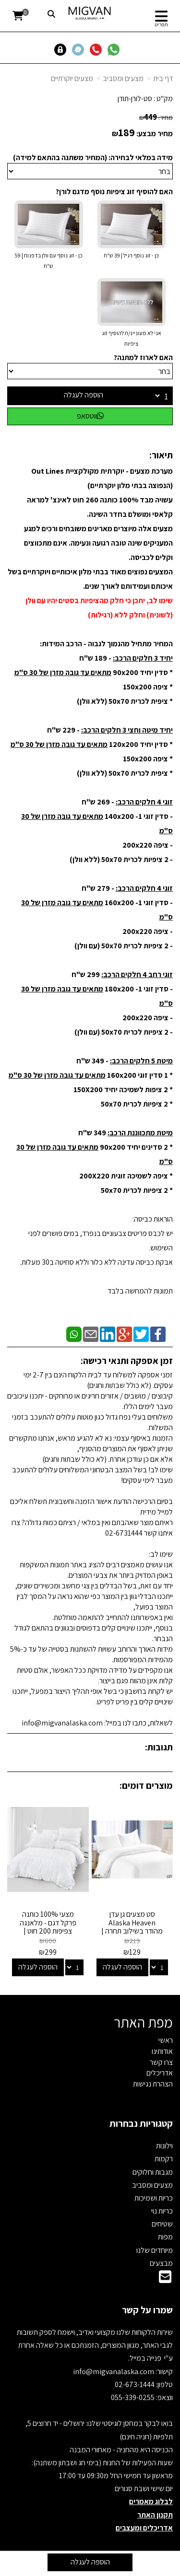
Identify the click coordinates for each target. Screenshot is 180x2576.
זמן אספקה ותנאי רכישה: (127, 1360)
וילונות (164, 2146)
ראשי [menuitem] (165, 2040)
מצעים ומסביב (123, 78)
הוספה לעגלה (83, 395)
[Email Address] (165, 2279)
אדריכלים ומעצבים (144, 2528)
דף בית (163, 78)
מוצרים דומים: (146, 1785)
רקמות (164, 2159)
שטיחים (162, 2224)
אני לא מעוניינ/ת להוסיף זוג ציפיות (131, 338)
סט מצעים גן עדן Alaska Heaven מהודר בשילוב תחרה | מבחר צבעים (132, 1927)
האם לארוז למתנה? (143, 357)
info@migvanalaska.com (114, 2371)
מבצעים (161, 2263)
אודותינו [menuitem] (162, 2051)
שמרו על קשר (147, 2310)
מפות (165, 2237)
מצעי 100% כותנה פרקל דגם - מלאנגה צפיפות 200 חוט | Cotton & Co (48, 1927)
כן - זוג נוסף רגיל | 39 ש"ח (131, 255)
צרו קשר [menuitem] (161, 2062)
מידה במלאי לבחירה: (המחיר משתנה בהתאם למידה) (93, 157)
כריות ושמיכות (153, 2198)
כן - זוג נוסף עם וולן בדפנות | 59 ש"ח (48, 260)
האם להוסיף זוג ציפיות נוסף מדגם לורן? (114, 191)
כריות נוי (162, 2211)
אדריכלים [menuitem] (159, 2073)
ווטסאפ (90, 416)
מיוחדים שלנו (154, 2250)
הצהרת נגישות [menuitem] (153, 2084)
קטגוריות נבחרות (141, 2123)
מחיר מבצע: (154, 133)
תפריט (161, 24)
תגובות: (159, 1747)
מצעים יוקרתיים (72, 78)
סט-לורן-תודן (135, 98)
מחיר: (156, 117)
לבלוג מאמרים (151, 2501)
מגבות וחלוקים (152, 2172)
